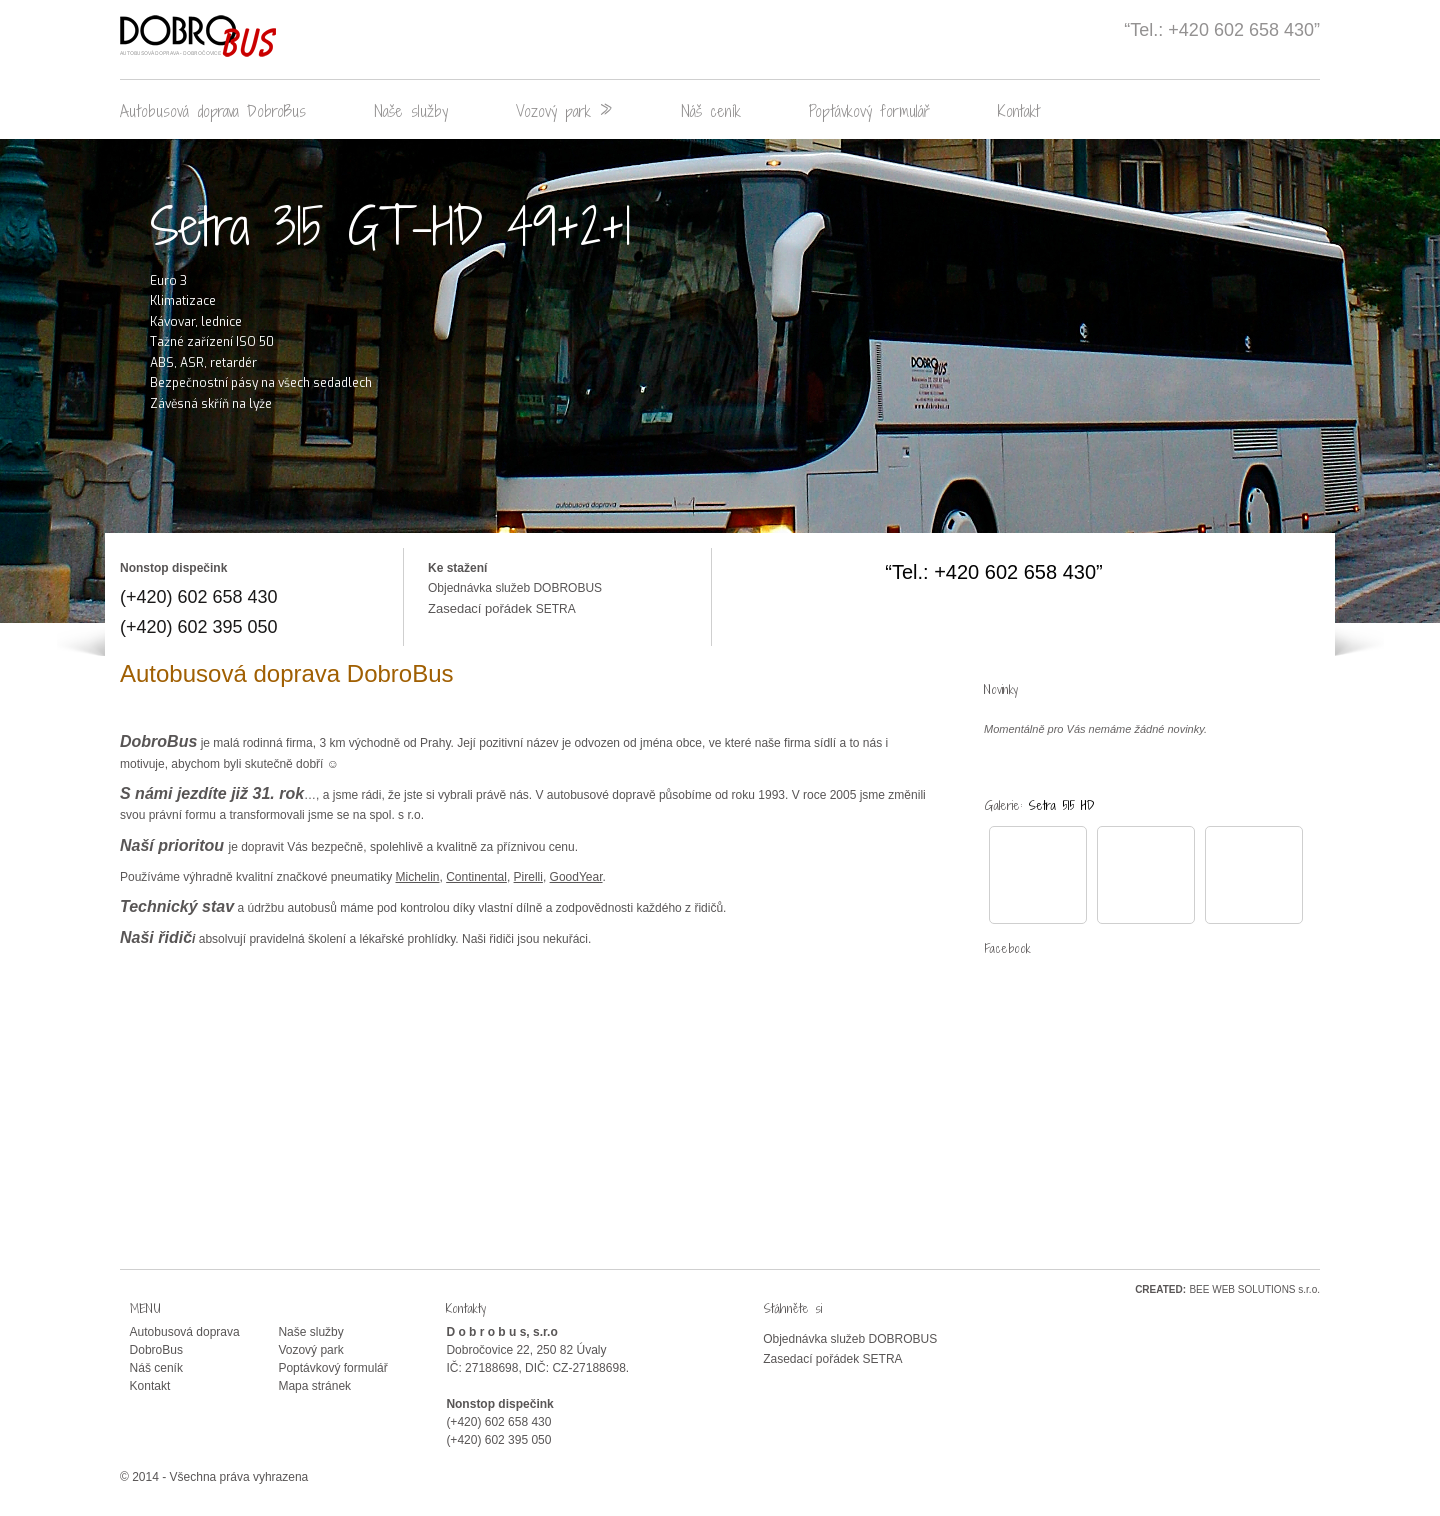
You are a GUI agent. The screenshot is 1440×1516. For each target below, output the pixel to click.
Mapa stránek (314, 1386)
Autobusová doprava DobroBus (213, 111)
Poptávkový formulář (869, 111)
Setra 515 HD (1061, 805)
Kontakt (1019, 111)
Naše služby (411, 111)
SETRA (556, 609)
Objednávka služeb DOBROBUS (515, 588)
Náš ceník (711, 111)
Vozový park (564, 110)
